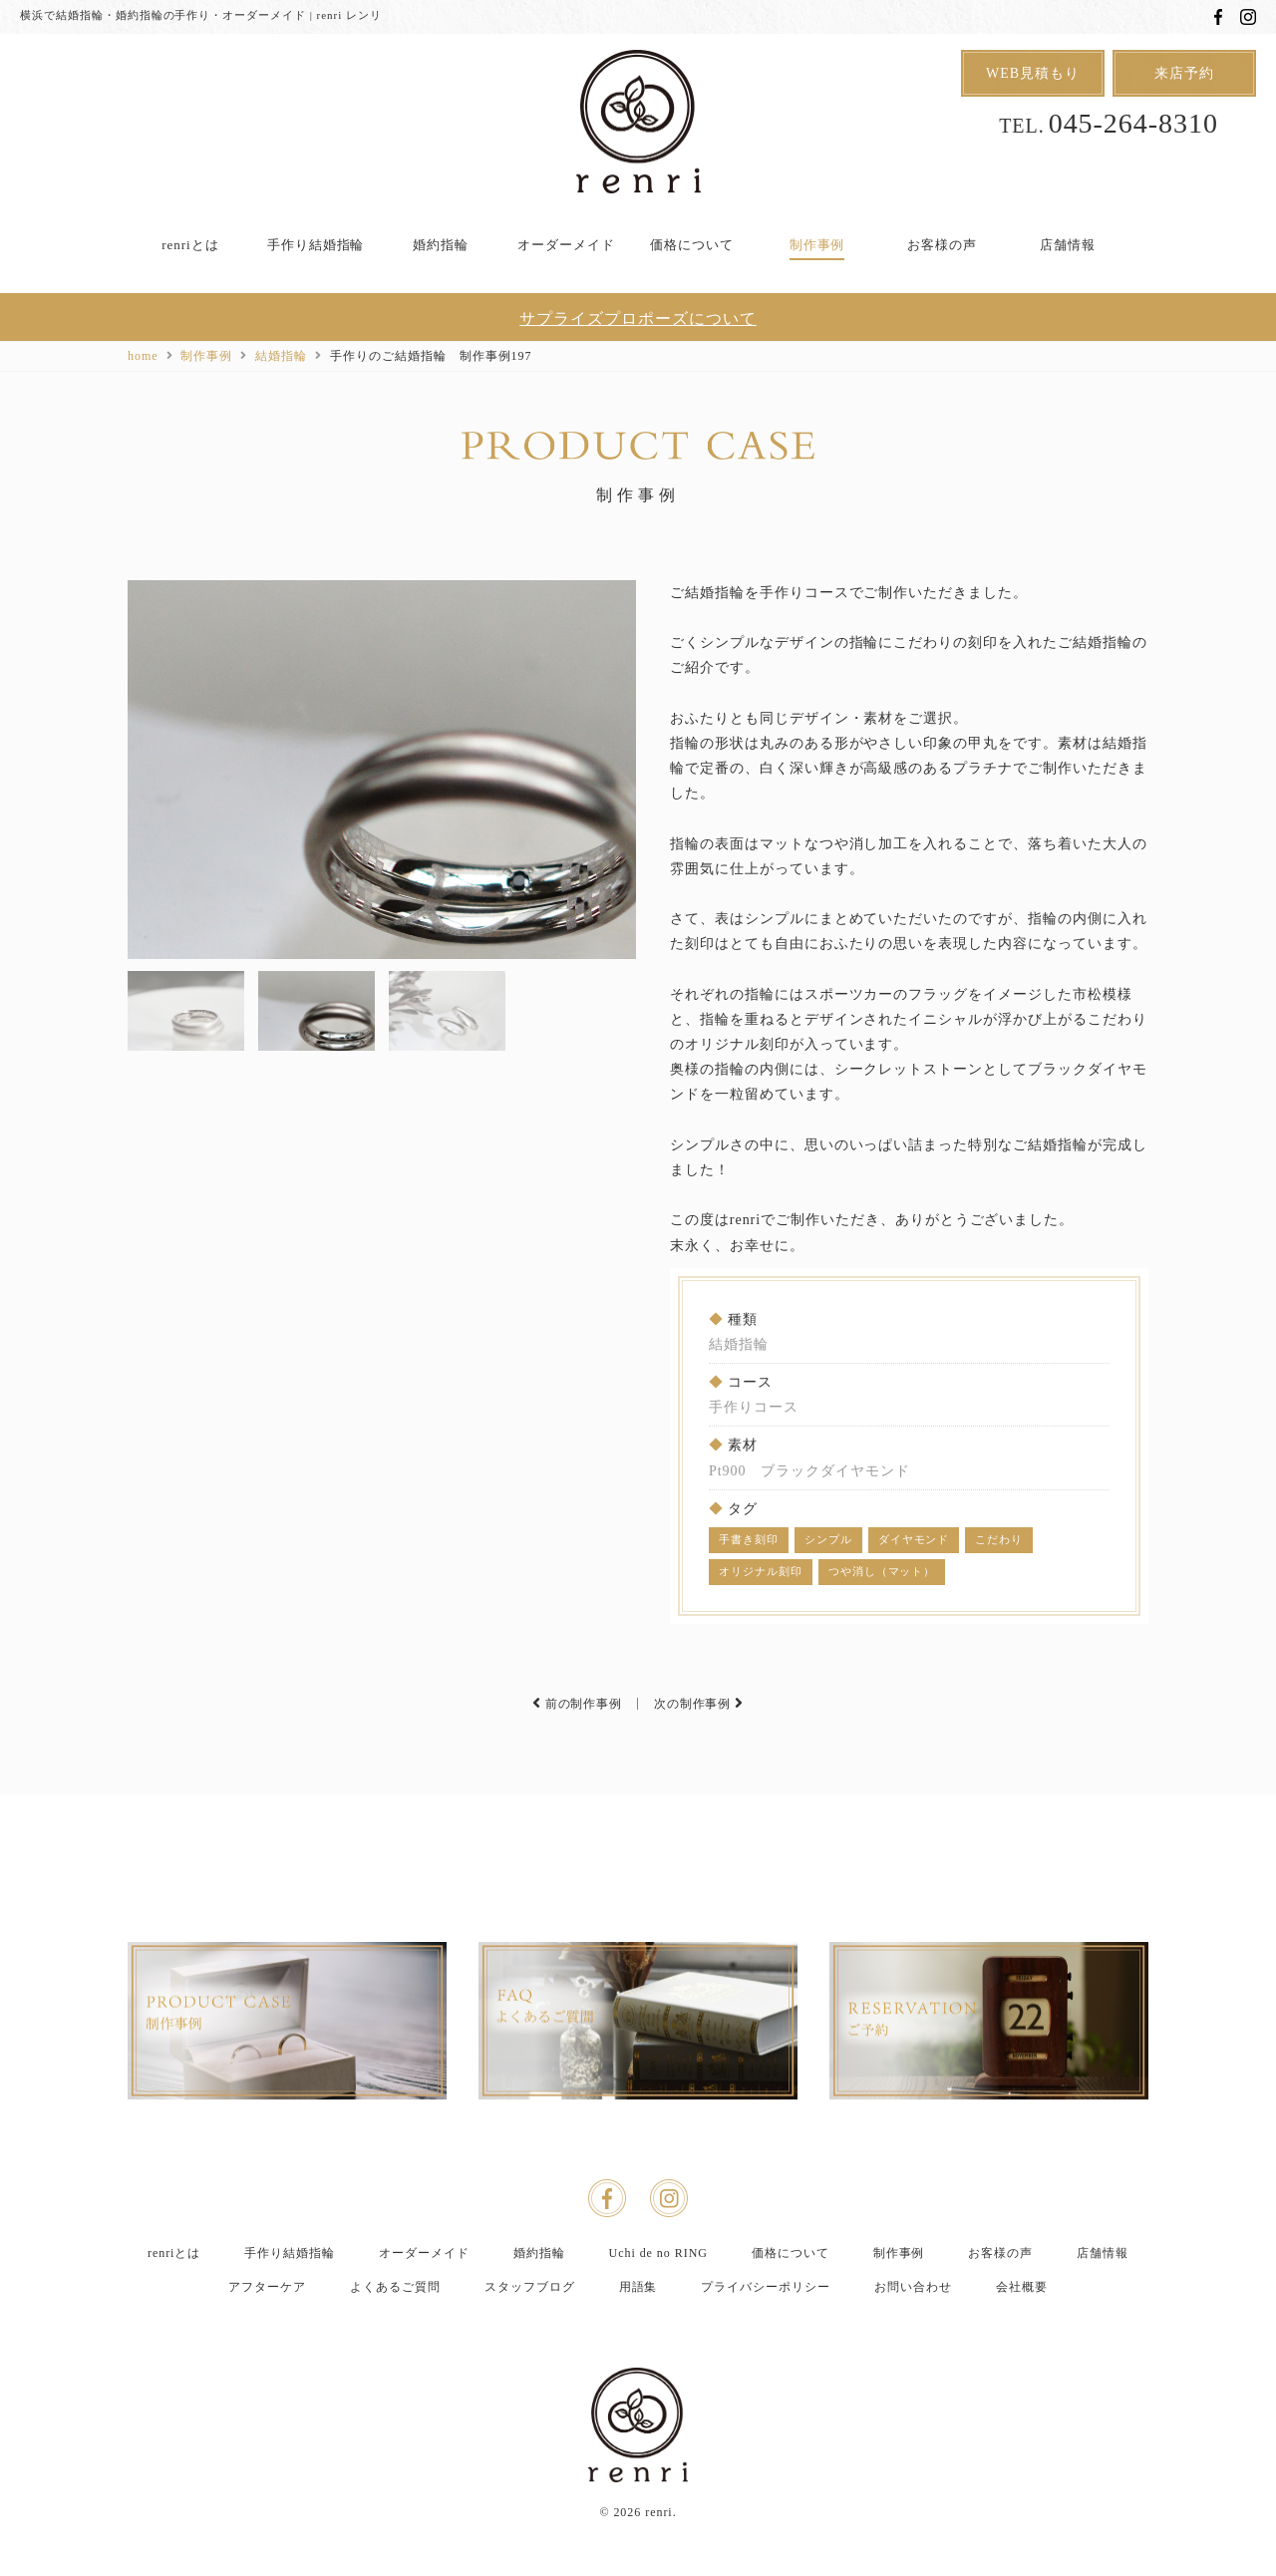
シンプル (828, 1539)
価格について (692, 244)
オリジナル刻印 (760, 1571)
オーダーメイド (566, 244)
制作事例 (817, 244)
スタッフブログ (529, 2339)
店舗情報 (1068, 244)
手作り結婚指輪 (316, 244)
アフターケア (267, 2339)
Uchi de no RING (658, 2305)
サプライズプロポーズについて (637, 318)
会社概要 (1022, 2339)
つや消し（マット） (882, 1571)
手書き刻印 (749, 1539)
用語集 (638, 2339)
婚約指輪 (441, 244)
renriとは (189, 244)
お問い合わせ (913, 2339)
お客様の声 (942, 244)
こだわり (999, 1539)
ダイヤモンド (914, 1539)
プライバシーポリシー (765, 2339)
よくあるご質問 (395, 2339)
